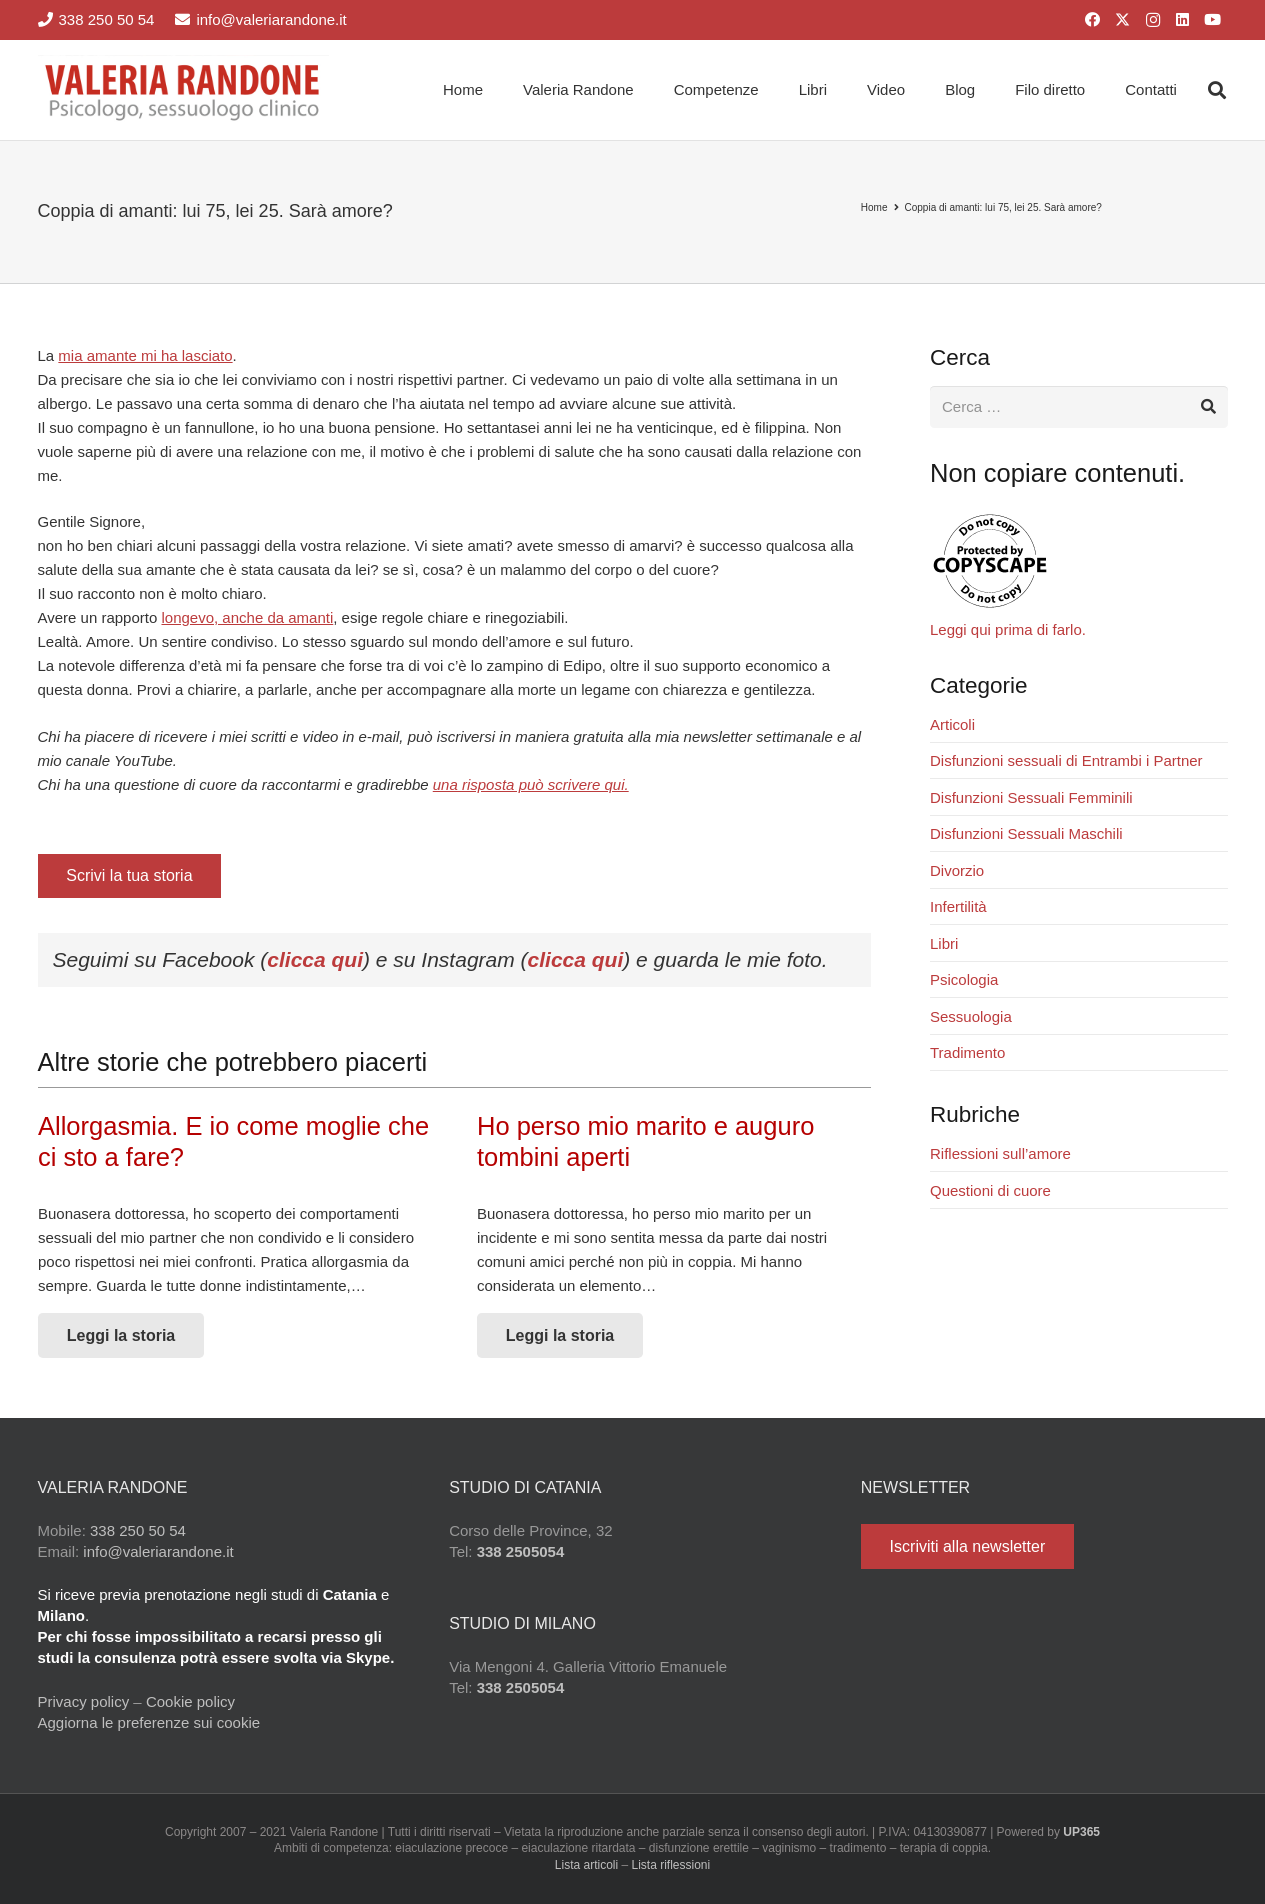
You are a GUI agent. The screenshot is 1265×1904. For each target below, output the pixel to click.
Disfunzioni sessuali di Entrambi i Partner (1066, 760)
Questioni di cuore (990, 1190)
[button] (1217, 90)
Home (874, 207)
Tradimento (967, 1052)
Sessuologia (971, 1016)
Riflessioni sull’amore (1000, 1153)
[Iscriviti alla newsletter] (967, 1546)
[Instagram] (1153, 20)
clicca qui (315, 959)
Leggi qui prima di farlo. (1008, 629)
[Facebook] (1093, 20)
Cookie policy (190, 1701)
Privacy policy (84, 1701)
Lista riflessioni (671, 1865)
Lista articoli (586, 1865)
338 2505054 (521, 1551)
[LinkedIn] (1183, 20)
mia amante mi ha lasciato (145, 355)
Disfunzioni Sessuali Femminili (1031, 797)
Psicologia (964, 979)
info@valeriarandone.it (158, 1551)
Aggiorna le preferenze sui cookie (149, 1722)
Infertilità (958, 906)
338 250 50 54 (138, 1530)
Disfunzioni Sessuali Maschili (1026, 833)
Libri (944, 943)
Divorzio (957, 870)
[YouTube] (1213, 20)
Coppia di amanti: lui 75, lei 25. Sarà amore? (1003, 207)
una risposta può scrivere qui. (531, 784)
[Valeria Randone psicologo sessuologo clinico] (184, 90)
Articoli (952, 724)
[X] (1123, 20)
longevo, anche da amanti (247, 617)
